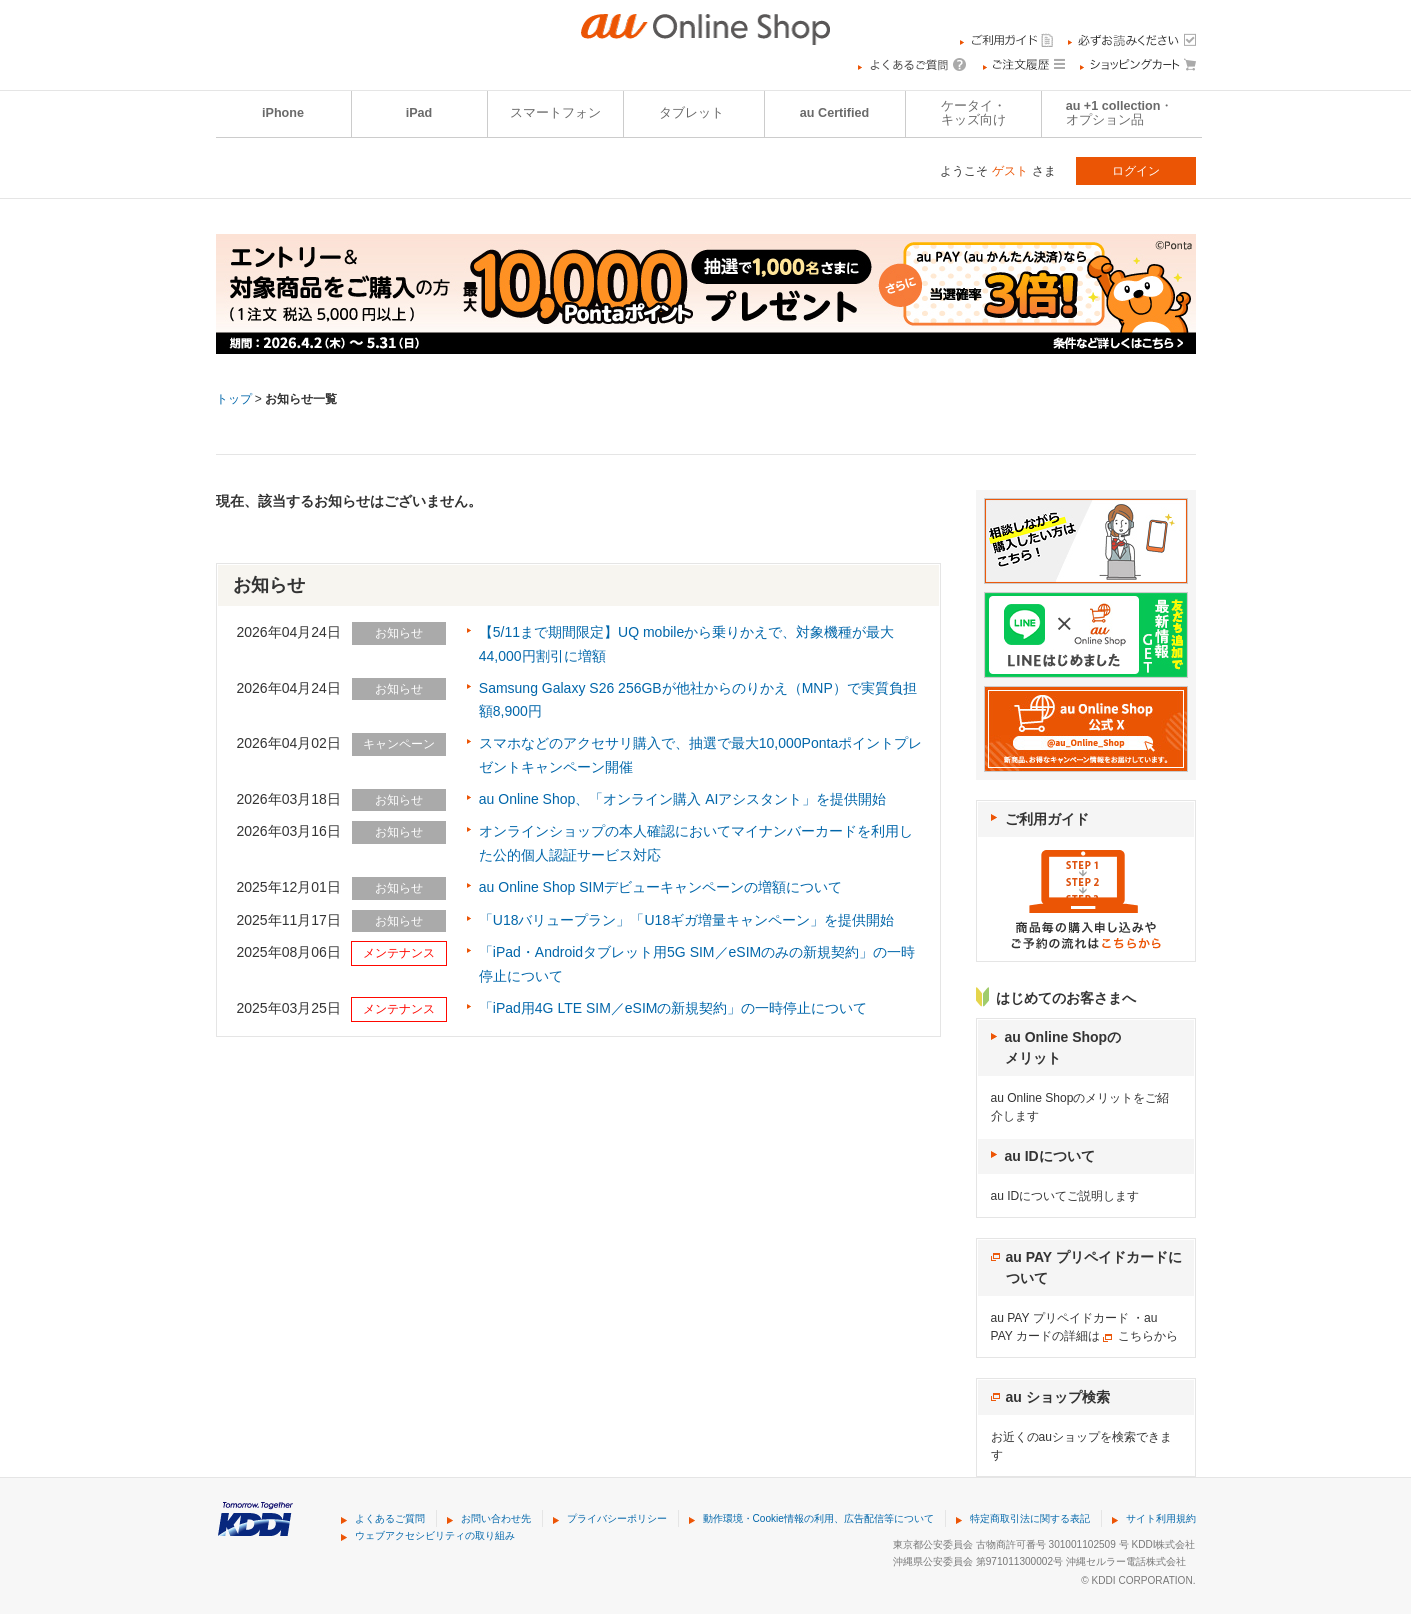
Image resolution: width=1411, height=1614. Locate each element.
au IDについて (1050, 1156)
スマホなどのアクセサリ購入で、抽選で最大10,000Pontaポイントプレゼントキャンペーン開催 (700, 755)
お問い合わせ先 (496, 1518)
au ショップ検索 (1058, 1397)
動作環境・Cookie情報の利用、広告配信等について (818, 1518)
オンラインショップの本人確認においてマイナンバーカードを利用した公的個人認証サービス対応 (696, 843)
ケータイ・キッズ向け (973, 113)
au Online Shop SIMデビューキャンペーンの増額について (660, 887)
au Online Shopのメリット (1063, 1047)
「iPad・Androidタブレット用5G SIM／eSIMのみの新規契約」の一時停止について (697, 964)
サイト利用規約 (1161, 1518)
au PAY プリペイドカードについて (1094, 1267)
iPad (419, 113)
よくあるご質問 (390, 1518)
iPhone (283, 113)
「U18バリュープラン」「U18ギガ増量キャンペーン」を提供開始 (686, 920)
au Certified (834, 113)
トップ (234, 399)
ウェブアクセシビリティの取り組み (435, 1535)
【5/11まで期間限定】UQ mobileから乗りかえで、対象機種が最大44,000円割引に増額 (686, 644)
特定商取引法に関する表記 (1030, 1518)
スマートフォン (555, 113)
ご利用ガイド (1047, 819)
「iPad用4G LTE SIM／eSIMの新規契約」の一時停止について (673, 1008)
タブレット (691, 113)
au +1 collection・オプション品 (1120, 113)
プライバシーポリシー (617, 1518)
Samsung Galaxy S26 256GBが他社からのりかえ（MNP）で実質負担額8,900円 (698, 700)
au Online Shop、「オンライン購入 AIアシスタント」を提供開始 (683, 799)
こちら (1136, 1336)
